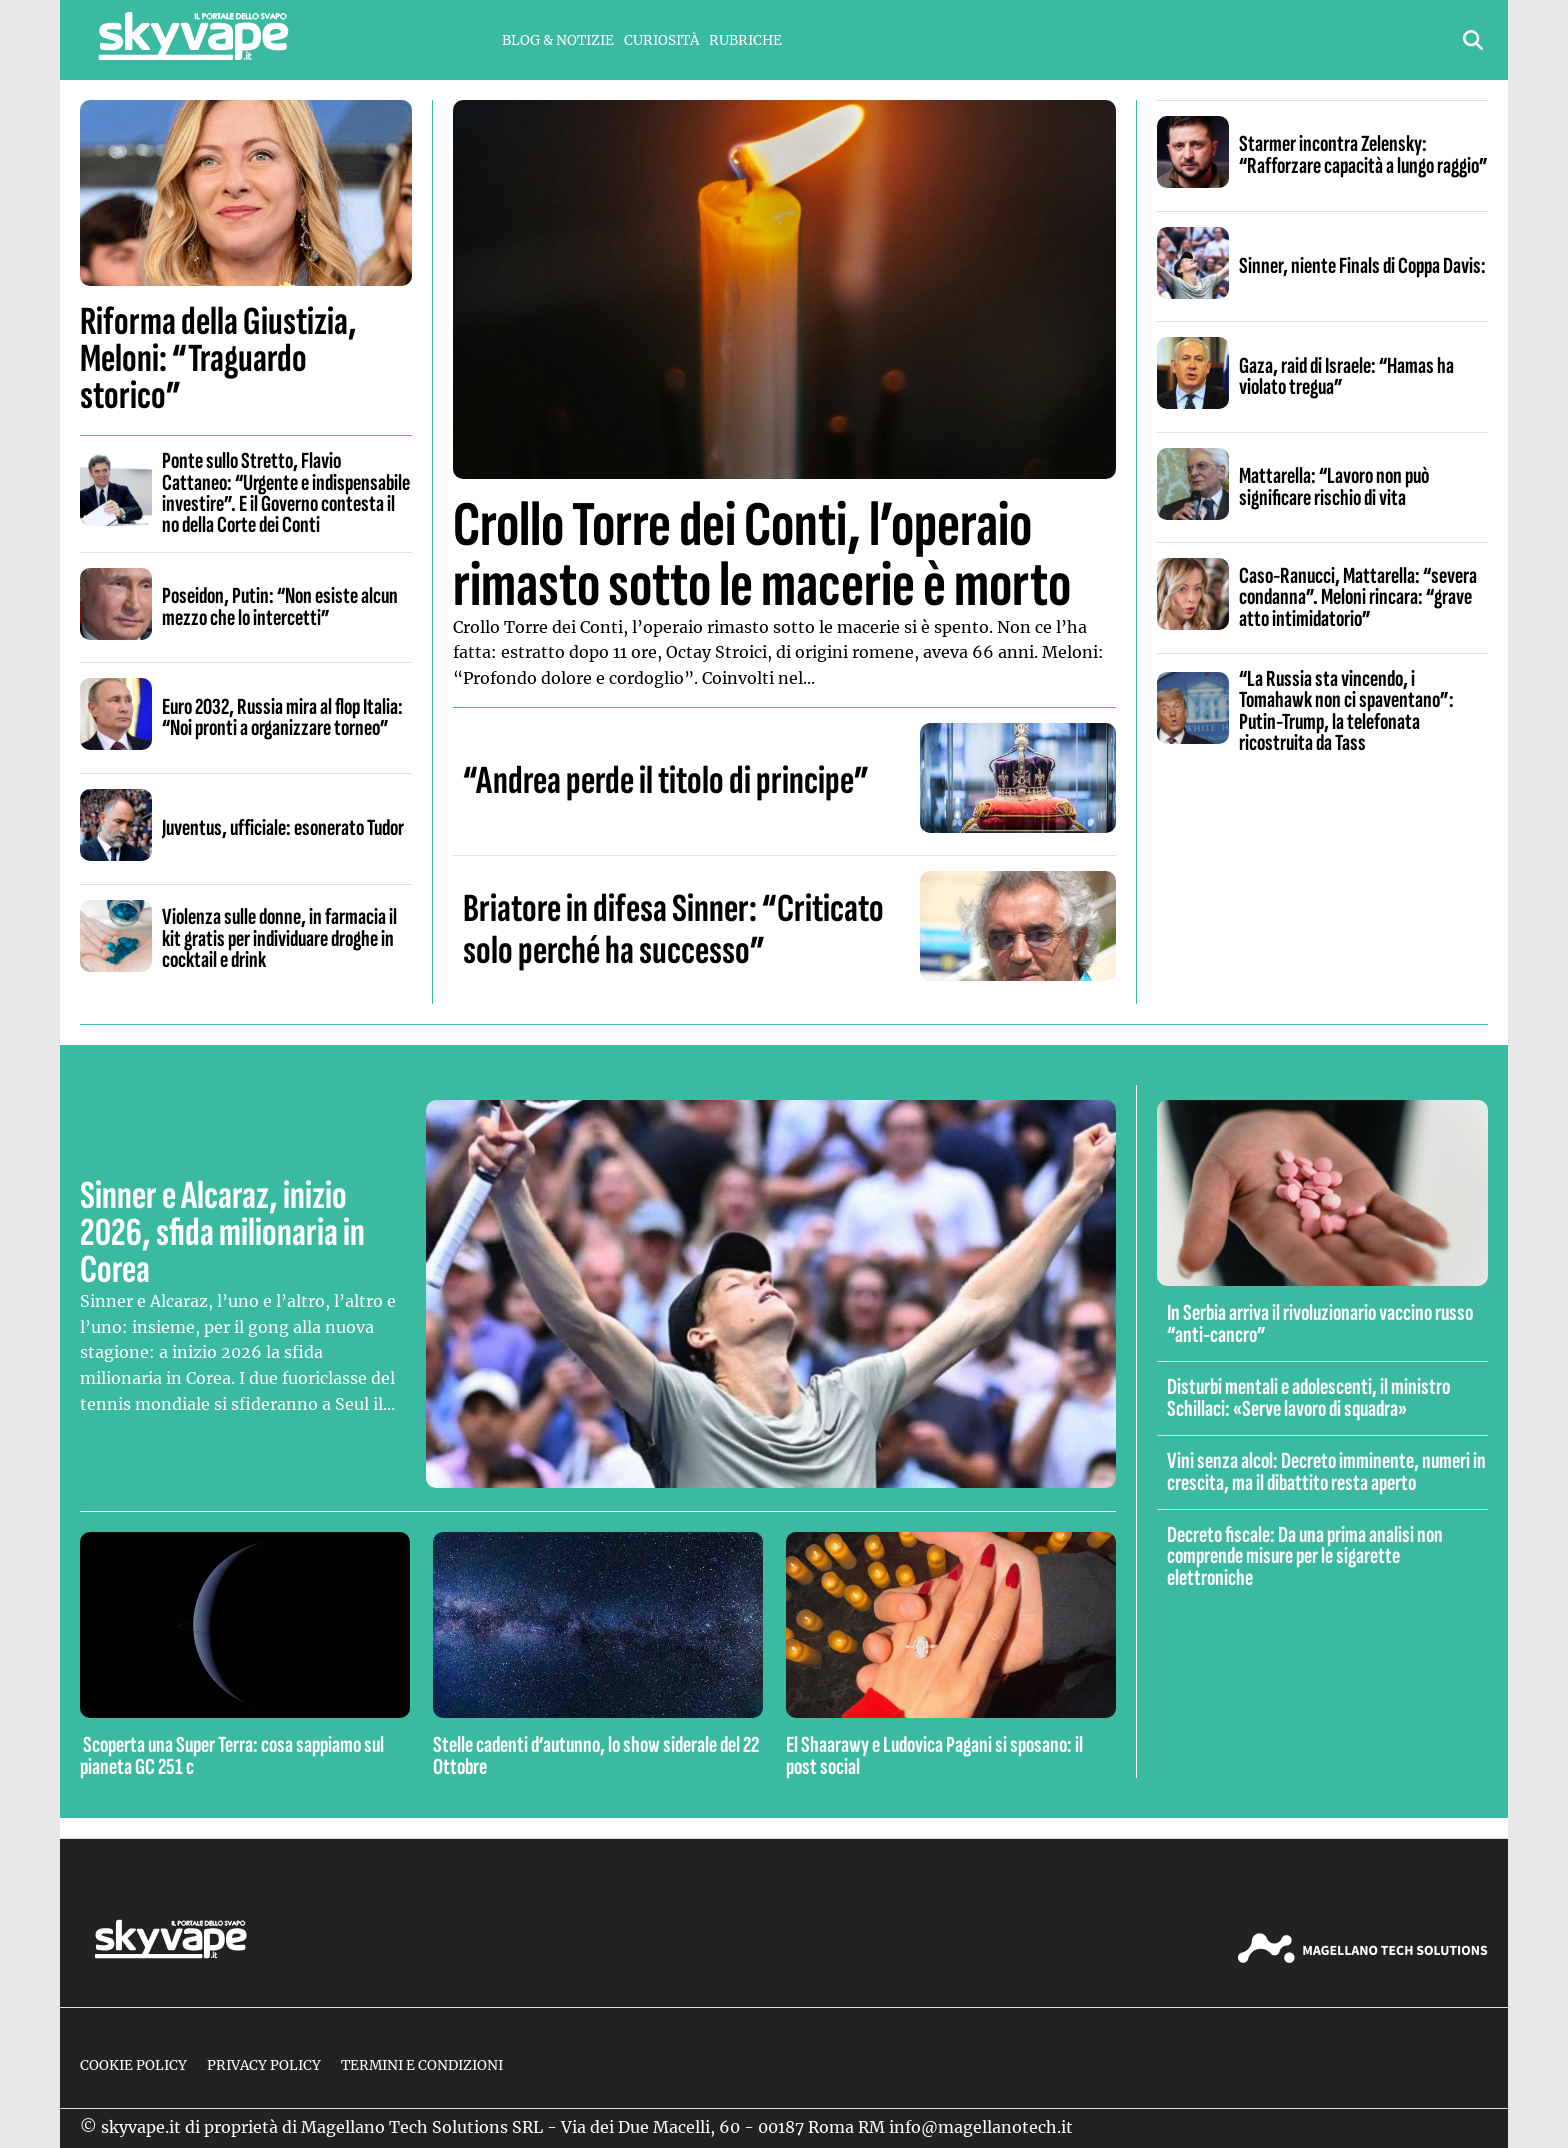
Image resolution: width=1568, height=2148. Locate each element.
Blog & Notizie (558, 40)
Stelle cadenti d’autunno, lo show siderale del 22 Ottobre (596, 1755)
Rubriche (745, 40)
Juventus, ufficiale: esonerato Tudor (283, 828)
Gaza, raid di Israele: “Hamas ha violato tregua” (1346, 376)
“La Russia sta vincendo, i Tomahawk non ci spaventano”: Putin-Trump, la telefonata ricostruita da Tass (1346, 711)
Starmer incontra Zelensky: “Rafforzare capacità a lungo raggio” (1363, 154)
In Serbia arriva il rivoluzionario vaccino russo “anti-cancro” (1320, 1323)
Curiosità (661, 40)
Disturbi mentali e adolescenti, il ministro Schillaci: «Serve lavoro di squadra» (1308, 1397)
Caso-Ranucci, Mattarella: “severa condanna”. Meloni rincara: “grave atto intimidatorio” (1358, 597)
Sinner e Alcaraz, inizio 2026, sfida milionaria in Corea (222, 1233)
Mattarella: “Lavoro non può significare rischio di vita (1334, 486)
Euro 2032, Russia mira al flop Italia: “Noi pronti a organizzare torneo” (282, 717)
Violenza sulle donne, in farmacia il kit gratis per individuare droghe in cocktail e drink (279, 938)
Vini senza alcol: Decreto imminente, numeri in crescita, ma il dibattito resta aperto (1326, 1471)
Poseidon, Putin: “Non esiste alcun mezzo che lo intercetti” (280, 606)
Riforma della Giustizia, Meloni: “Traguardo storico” (218, 359)
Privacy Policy (264, 2065)
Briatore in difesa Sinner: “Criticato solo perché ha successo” (673, 930)
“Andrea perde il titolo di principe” (666, 781)
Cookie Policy (133, 2065)
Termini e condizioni (422, 2065)
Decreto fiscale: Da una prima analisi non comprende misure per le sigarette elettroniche (1305, 1556)
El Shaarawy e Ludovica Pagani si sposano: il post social (934, 1755)
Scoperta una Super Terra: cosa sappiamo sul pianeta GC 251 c (232, 1755)
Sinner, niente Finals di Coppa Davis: (1362, 266)
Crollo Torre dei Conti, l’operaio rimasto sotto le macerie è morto (762, 555)
